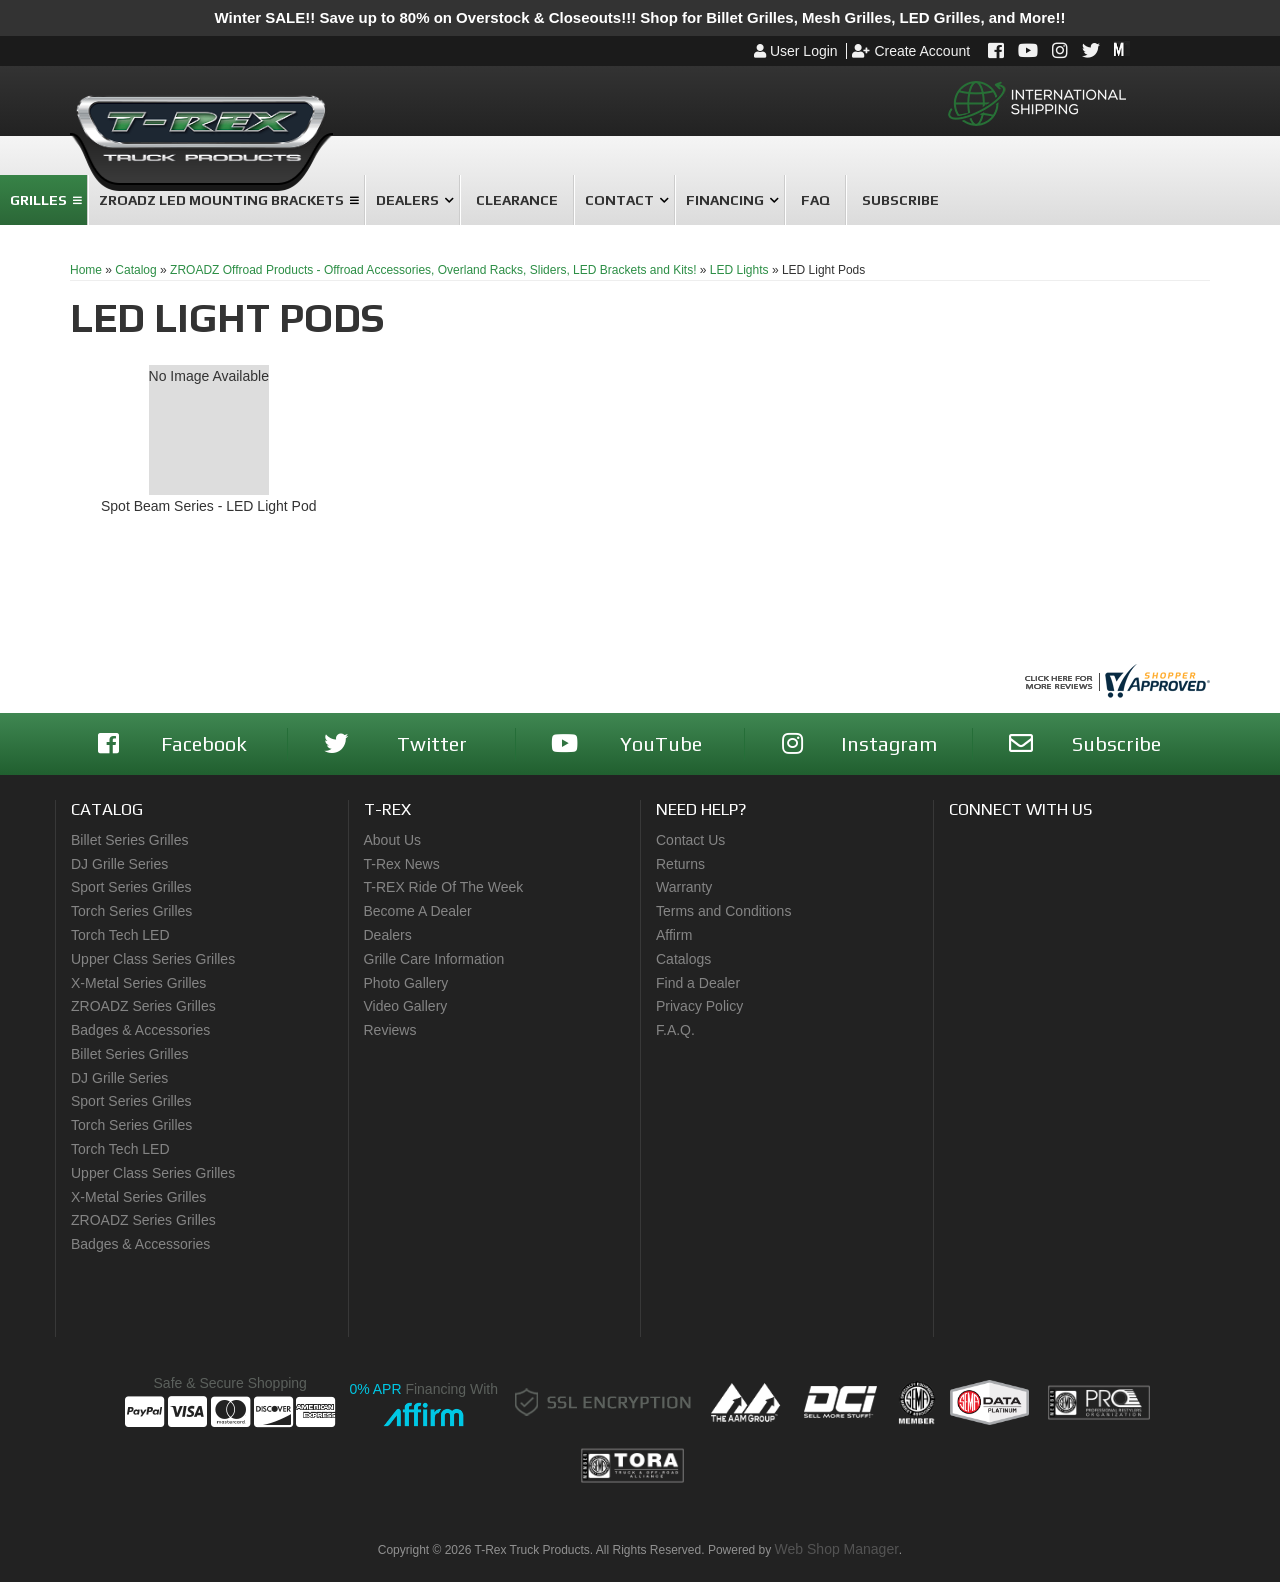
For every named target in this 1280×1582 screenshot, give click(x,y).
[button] (43, 200)
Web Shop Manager (837, 1549)
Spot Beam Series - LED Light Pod (209, 506)
